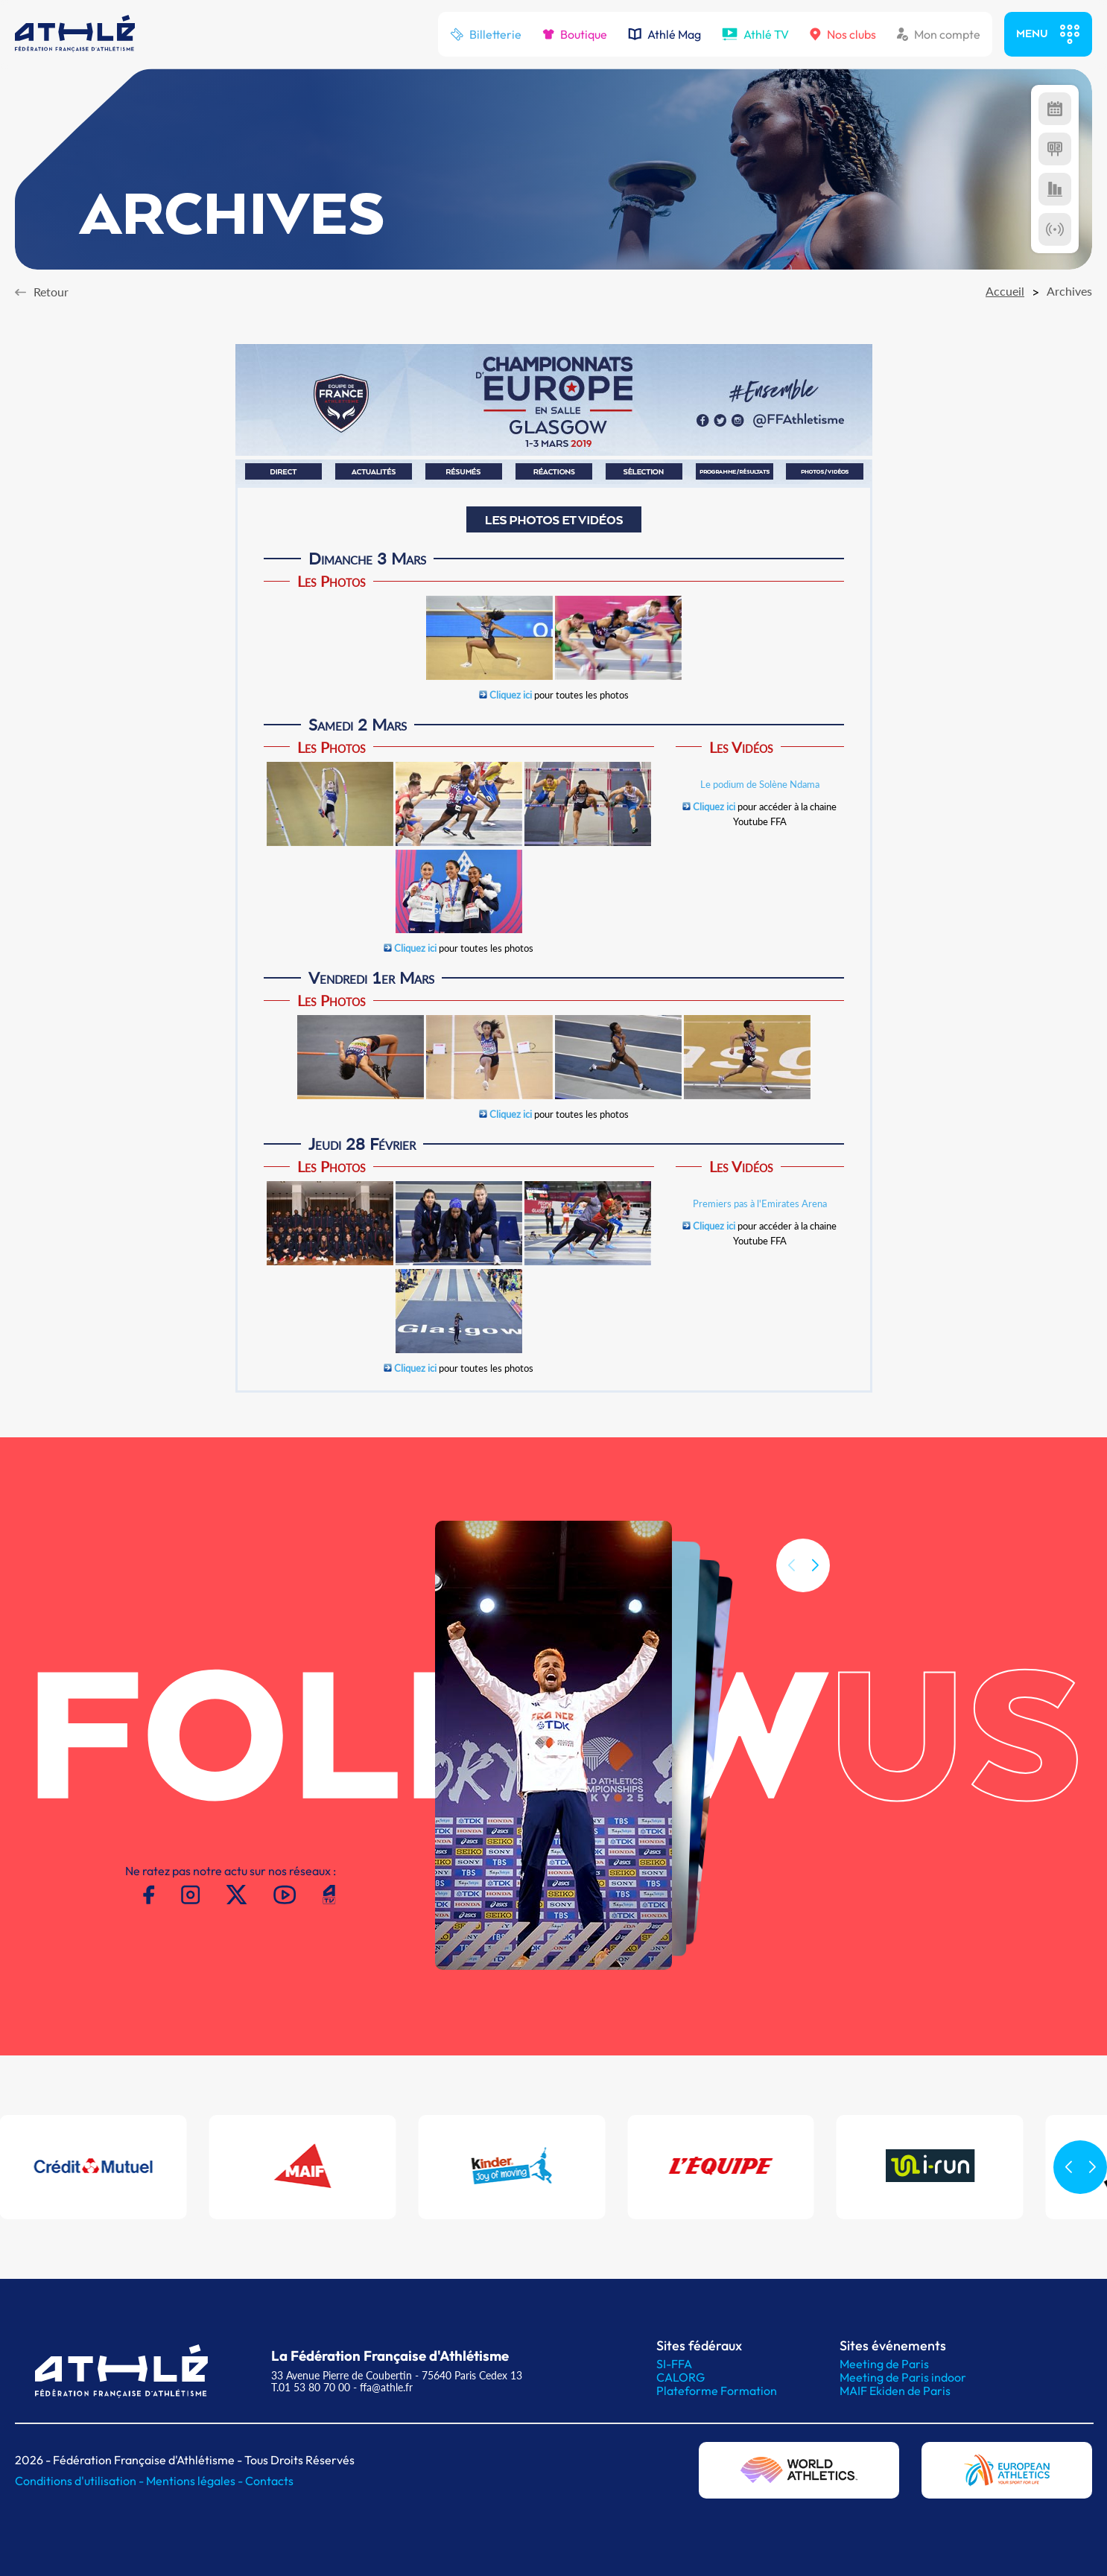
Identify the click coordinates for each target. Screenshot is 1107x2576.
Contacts (269, 2480)
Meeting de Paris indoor (903, 2377)
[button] (815, 1608)
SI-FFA (674, 2363)
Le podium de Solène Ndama (759, 784)
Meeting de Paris (884, 2363)
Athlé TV (755, 34)
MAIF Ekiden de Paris (895, 2390)
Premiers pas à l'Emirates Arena (760, 1203)
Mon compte (938, 34)
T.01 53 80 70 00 (310, 2387)
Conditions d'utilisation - (80, 2480)
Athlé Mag (664, 34)
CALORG (680, 2377)
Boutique (574, 34)
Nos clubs (843, 34)
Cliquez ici (510, 695)
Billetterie (485, 34)
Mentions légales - (195, 2480)
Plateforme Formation (716, 2390)
